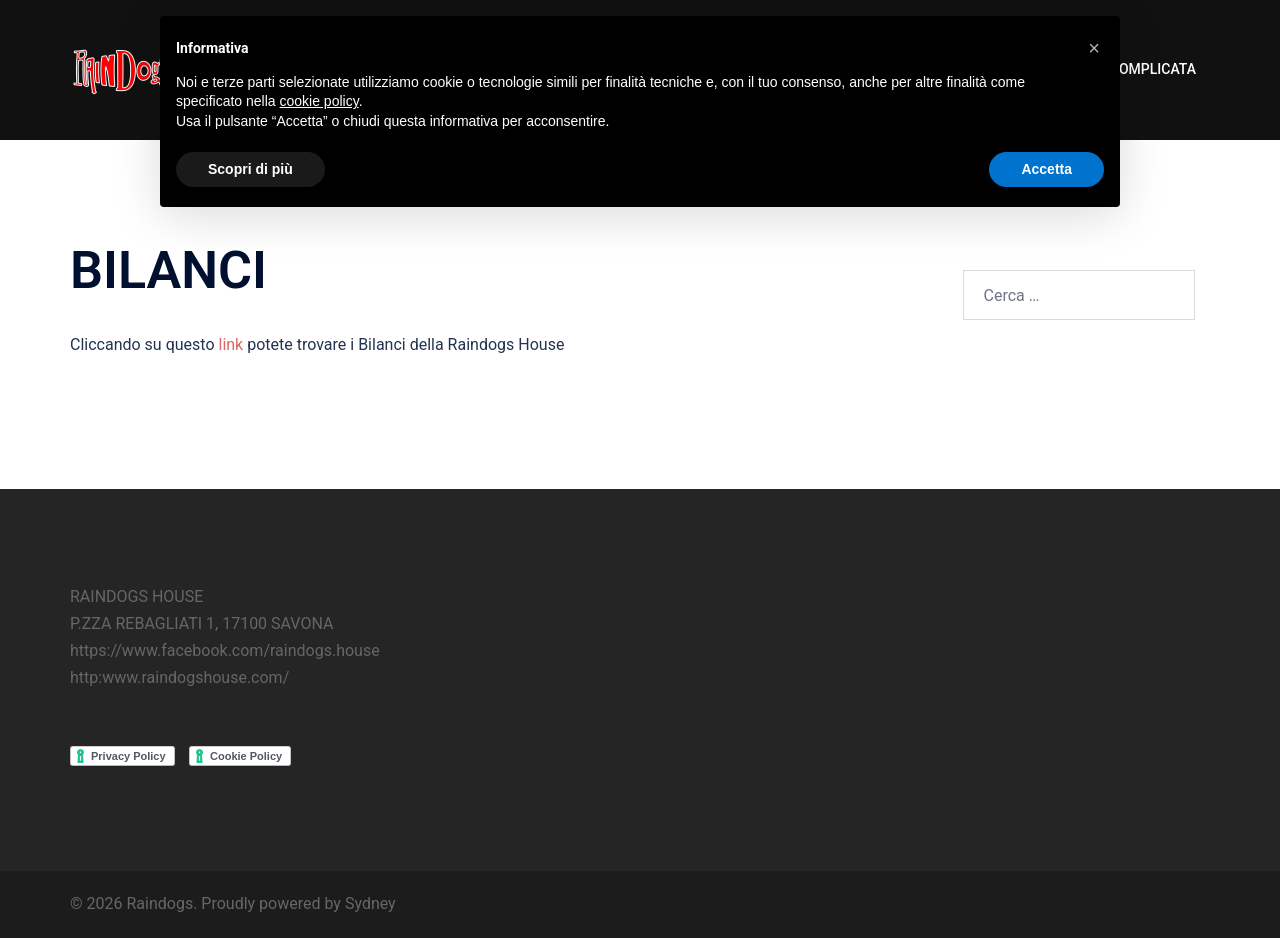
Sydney (370, 903)
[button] (1094, 48)
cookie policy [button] (319, 101)
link (230, 344)
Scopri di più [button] (250, 169)
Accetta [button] (1046, 169)
